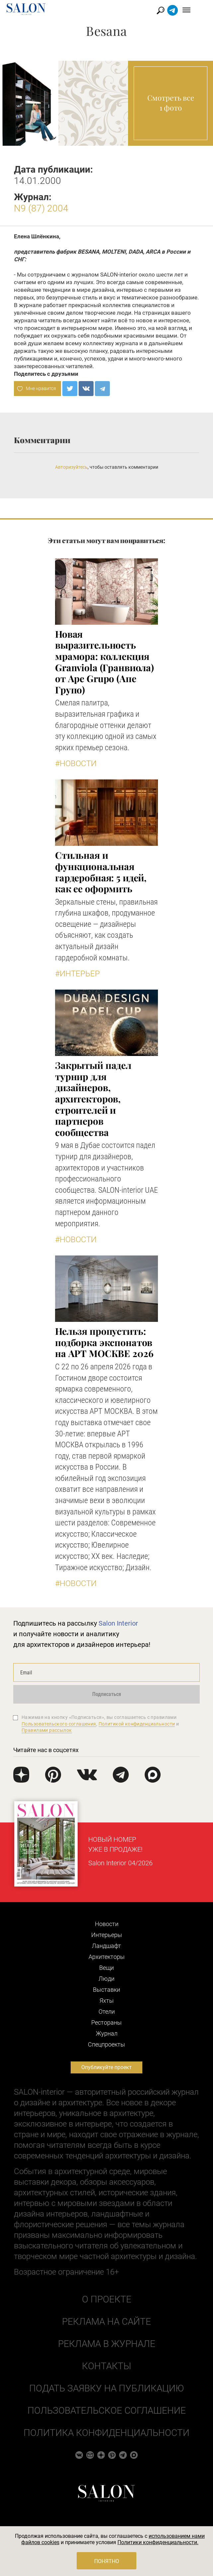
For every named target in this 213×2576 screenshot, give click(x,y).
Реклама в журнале (106, 2343)
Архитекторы (107, 1956)
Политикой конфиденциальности (137, 1724)
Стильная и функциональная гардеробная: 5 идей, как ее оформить (101, 872)
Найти (173, 10)
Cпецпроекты (106, 2044)
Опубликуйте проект (106, 2067)
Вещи (106, 1967)
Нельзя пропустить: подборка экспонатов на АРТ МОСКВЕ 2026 (104, 1342)
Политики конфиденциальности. (157, 2542)
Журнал (106, 2033)
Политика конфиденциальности (106, 2432)
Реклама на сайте (106, 2321)
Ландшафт (106, 1945)
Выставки (106, 1989)
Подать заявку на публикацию (106, 2388)
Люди (106, 1978)
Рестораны (106, 2022)
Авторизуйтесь (71, 467)
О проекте (106, 2299)
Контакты (106, 2366)
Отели (107, 2011)
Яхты (107, 2000)
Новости (106, 1923)
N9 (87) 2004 (41, 208)
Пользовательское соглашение (107, 2410)
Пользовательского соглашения (59, 1724)
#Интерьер (77, 974)
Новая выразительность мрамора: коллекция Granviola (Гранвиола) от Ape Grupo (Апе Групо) (104, 662)
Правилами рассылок (47, 1730)
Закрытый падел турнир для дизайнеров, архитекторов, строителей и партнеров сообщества (93, 1098)
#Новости (76, 763)
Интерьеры (106, 1934)
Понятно (106, 2561)
